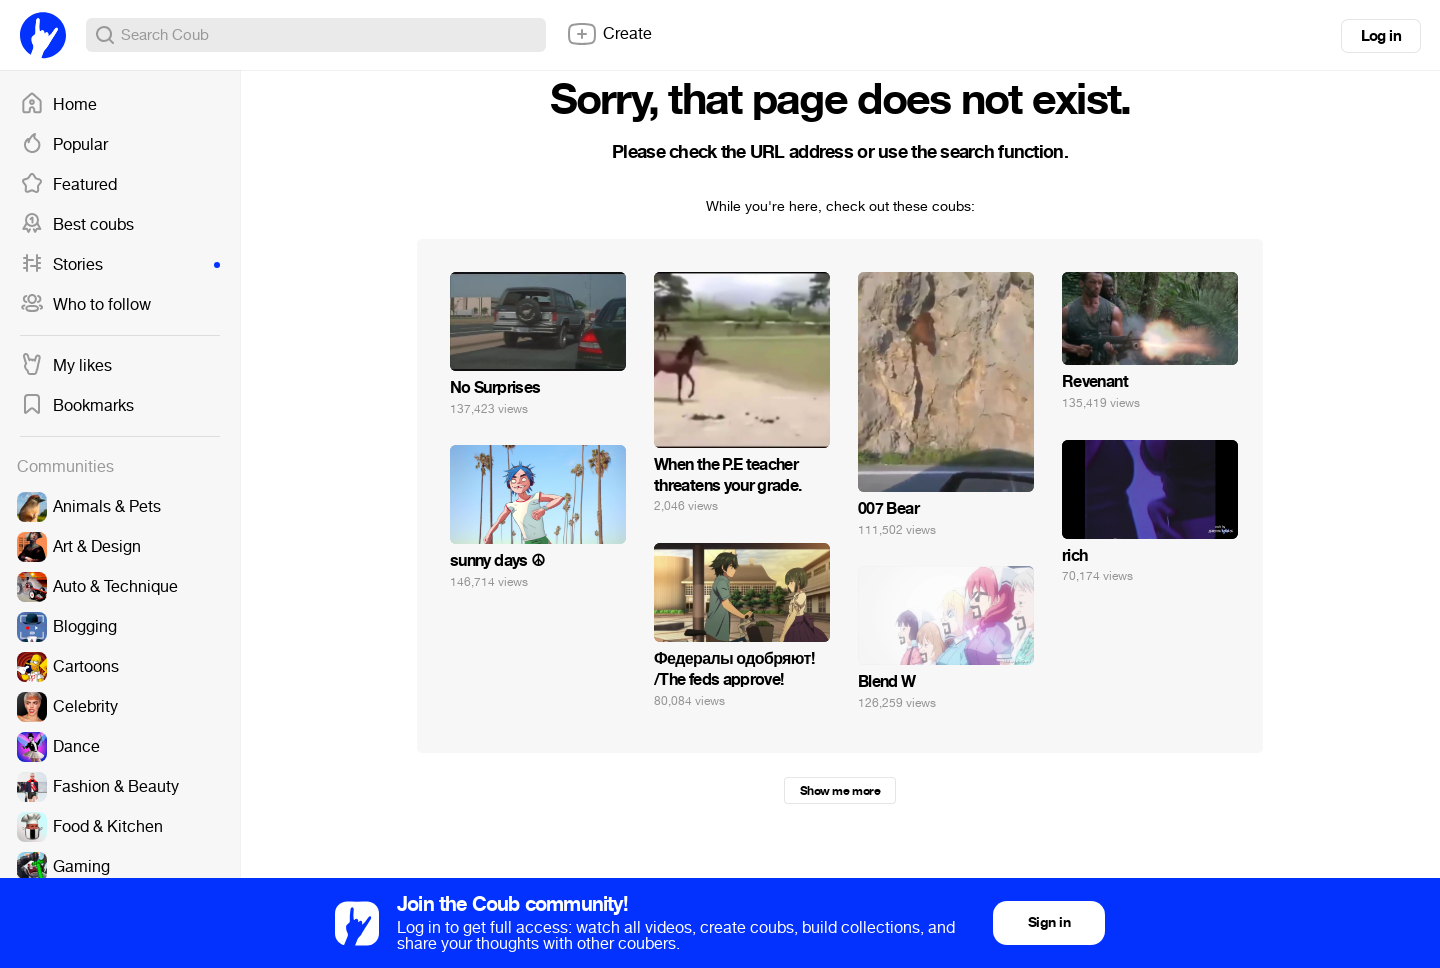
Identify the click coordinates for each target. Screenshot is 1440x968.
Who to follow (85, 305)
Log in (1381, 36)
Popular (64, 145)
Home (58, 105)
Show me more (840, 791)
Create (609, 34)
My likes (66, 366)
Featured (68, 185)
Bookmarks (77, 406)
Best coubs (77, 225)
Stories (120, 265)
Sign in (1049, 922)
